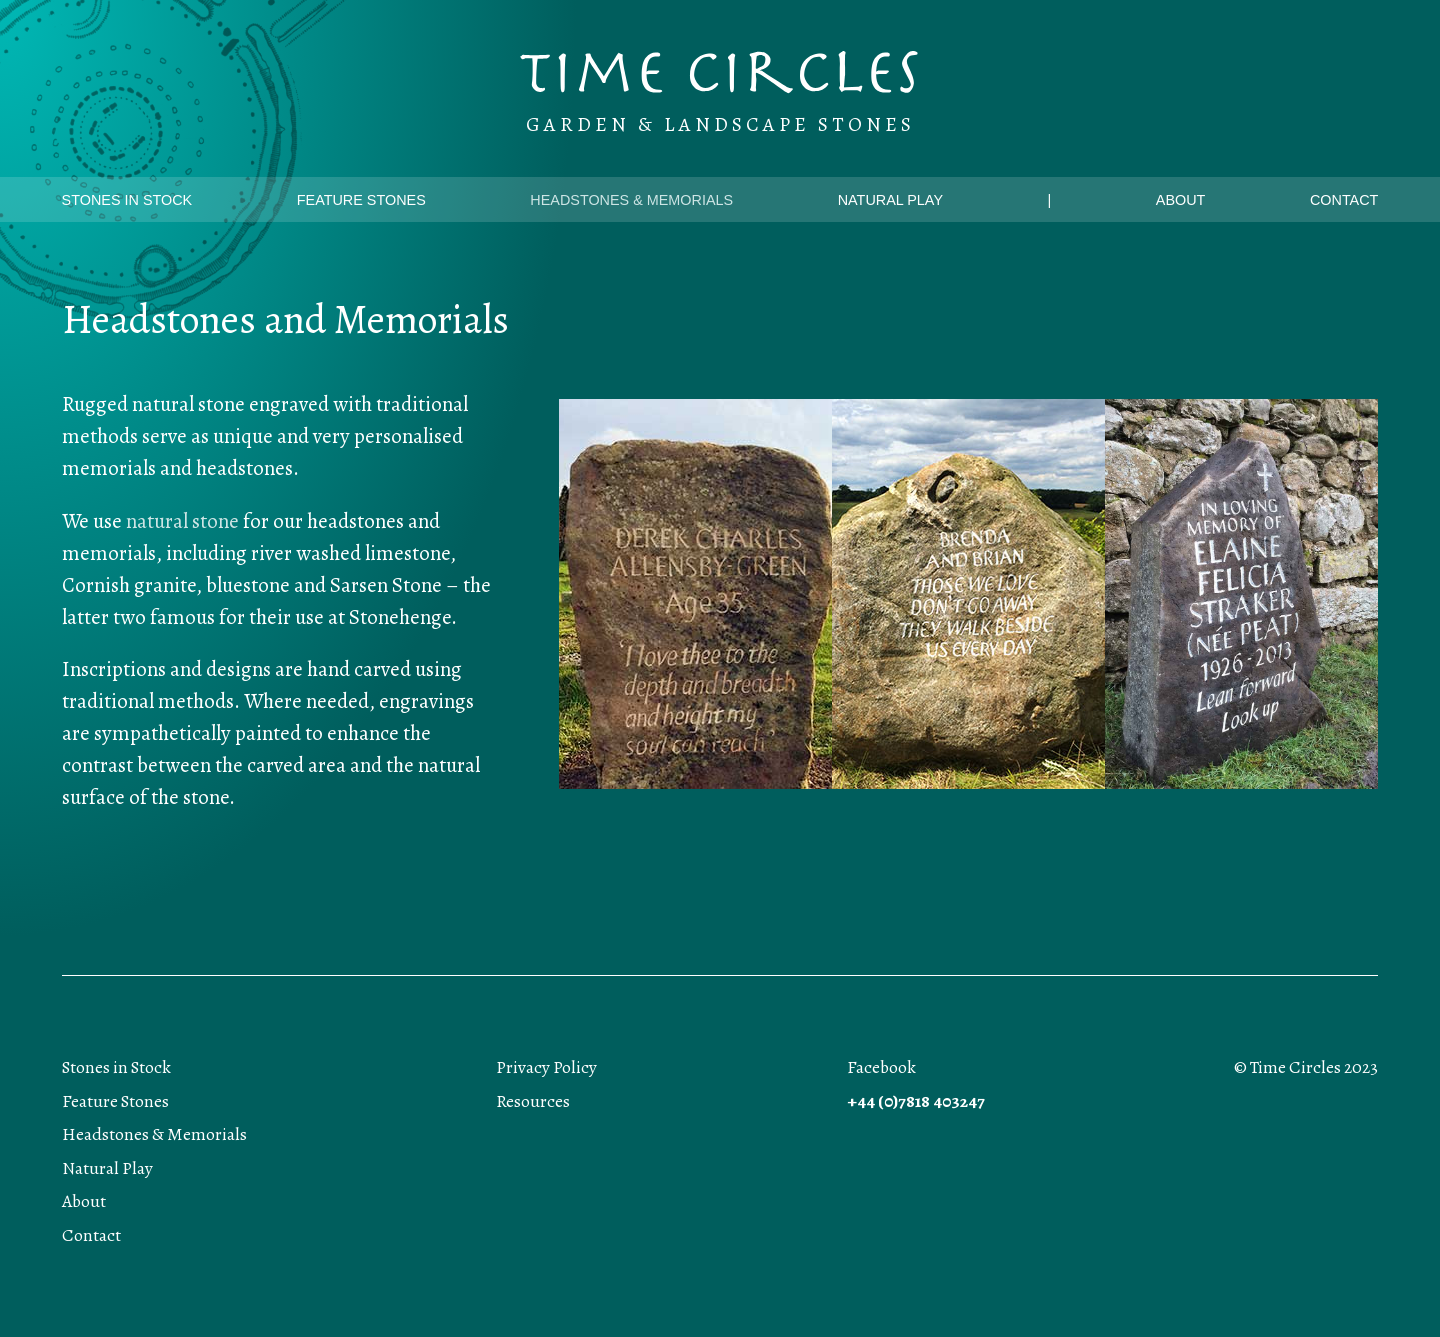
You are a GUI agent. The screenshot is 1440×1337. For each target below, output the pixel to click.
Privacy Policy (546, 1067)
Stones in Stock (127, 200)
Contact (1344, 200)
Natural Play (890, 200)
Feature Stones (361, 200)
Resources (533, 1101)
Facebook (881, 1067)
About (1181, 200)
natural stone (182, 521)
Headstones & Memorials (631, 200)
